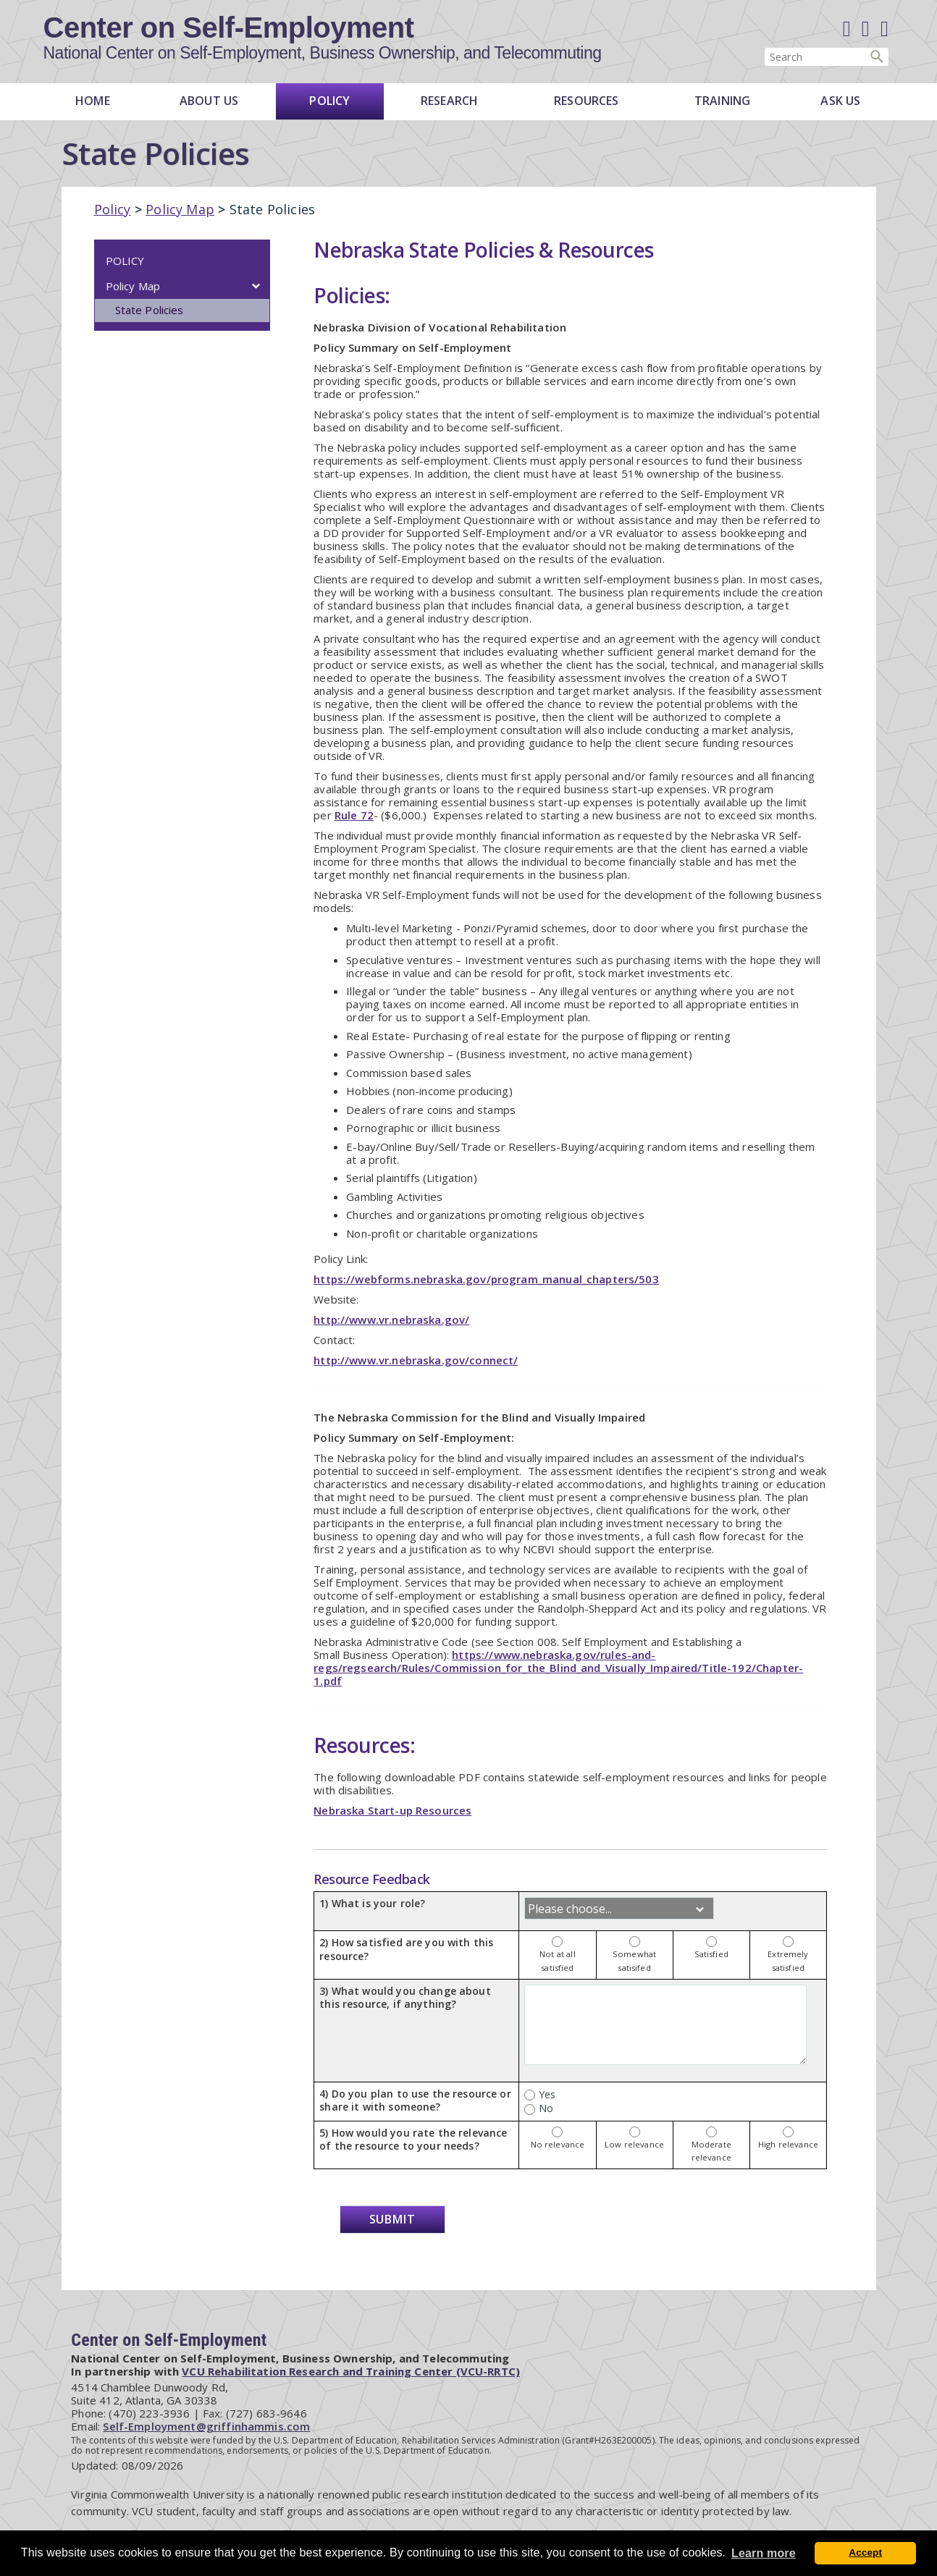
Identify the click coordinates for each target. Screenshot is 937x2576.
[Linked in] (866, 29)
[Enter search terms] (826, 57)
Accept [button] (865, 2552)
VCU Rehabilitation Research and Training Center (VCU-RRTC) (351, 2371)
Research (449, 101)
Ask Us (840, 101)
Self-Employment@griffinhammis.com (206, 2426)
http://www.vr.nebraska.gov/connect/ (416, 1360)
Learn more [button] (763, 2553)
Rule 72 (354, 815)
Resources (586, 101)
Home (92, 101)
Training (722, 101)
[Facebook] (847, 29)
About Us (209, 101)
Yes (539, 2094)
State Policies (149, 310)
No (538, 2108)
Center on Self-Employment (228, 27)
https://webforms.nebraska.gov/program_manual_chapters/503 (486, 1279)
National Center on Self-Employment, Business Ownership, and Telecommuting (322, 53)
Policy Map (180, 209)
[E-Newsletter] (884, 29)
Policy (329, 101)
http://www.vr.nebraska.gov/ (391, 1319)
